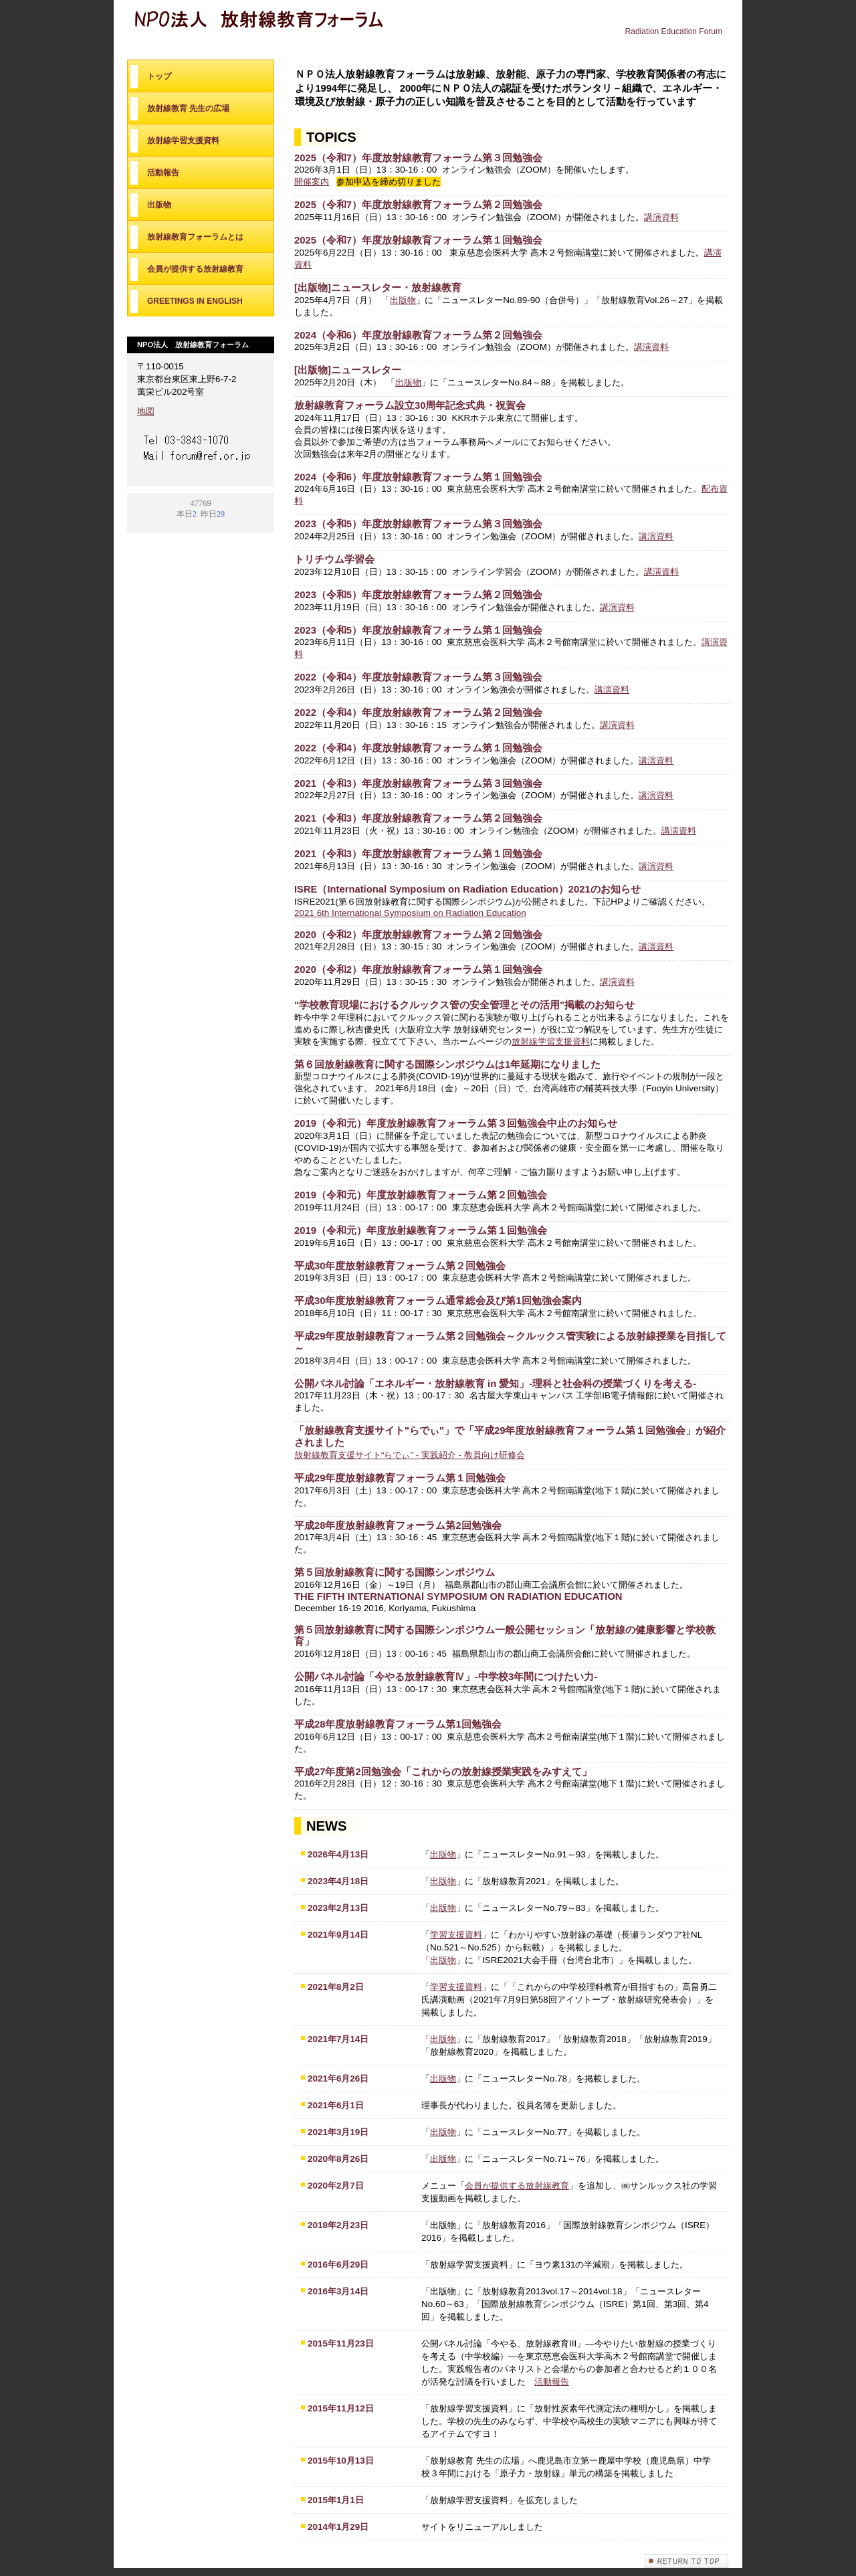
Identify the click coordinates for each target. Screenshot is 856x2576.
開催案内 (311, 182)
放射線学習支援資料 (551, 1041)
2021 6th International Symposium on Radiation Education (410, 913)
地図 (145, 411)
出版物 (403, 300)
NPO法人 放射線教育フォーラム (267, 24)
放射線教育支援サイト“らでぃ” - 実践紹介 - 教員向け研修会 (409, 1455)
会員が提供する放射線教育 (517, 2186)
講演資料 (661, 217)
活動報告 (551, 2382)
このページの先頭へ (687, 2561)
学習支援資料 (456, 1935)
